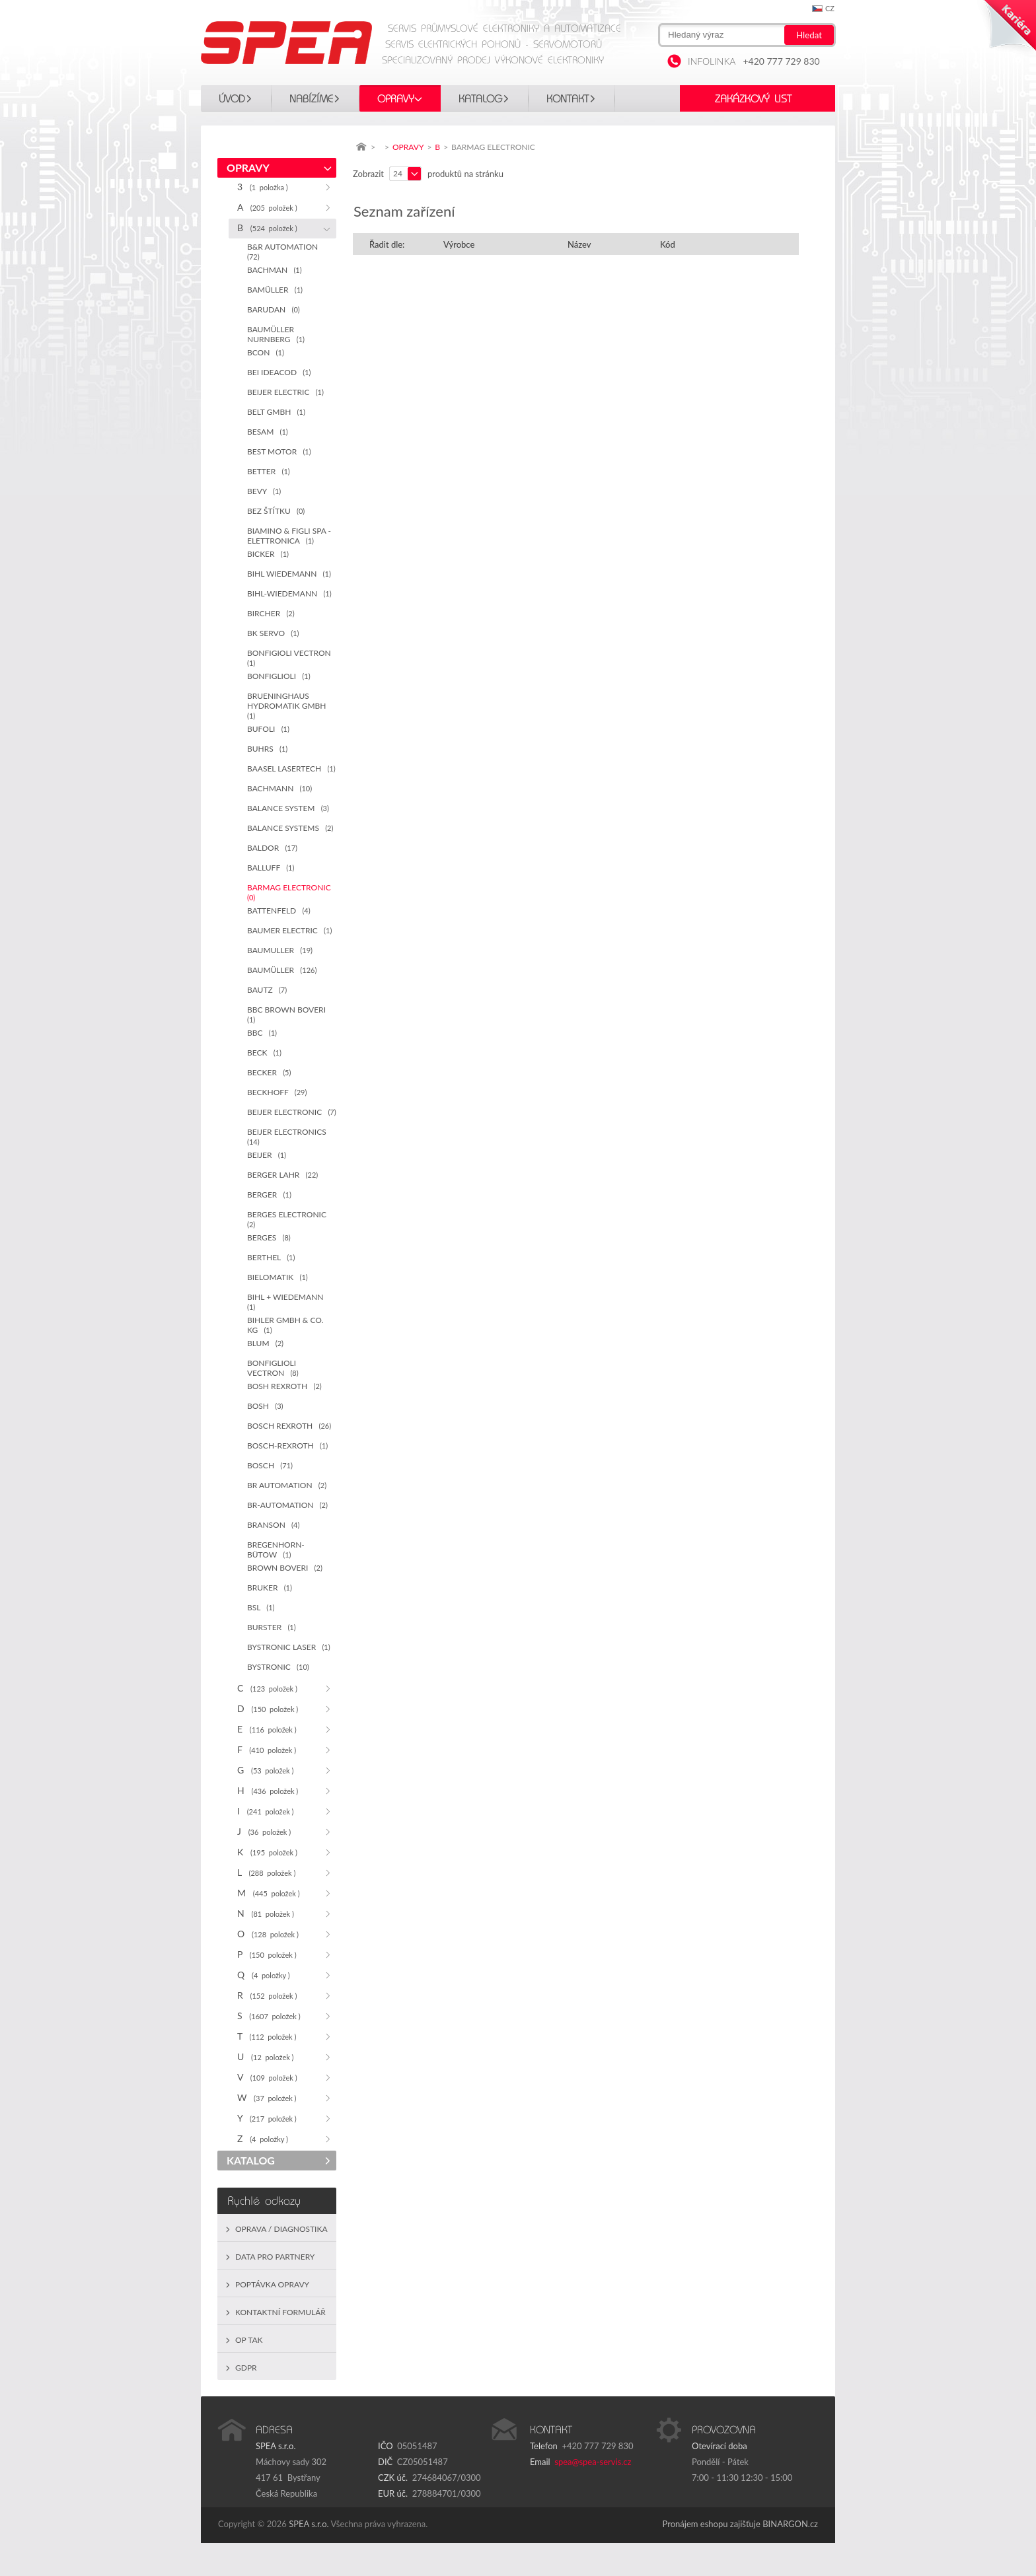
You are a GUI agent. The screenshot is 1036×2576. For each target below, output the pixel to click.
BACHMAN (274, 270)
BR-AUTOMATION (287, 1505)
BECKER (269, 1072)
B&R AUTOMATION (284, 251)
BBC (262, 1033)
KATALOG (480, 99)
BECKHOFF (277, 1092)
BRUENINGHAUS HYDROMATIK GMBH (288, 705)
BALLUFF (270, 868)
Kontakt (567, 99)
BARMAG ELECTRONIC (291, 892)
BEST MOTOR (279, 451)
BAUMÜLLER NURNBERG (276, 334)
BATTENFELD (279, 910)
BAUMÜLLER (281, 970)
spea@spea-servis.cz (592, 2461)
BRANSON (273, 1525)
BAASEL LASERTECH (291, 768)
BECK (264, 1052)
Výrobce (458, 244)
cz (829, 8)
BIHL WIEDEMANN (289, 574)
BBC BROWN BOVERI (288, 1014)
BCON (265, 352)
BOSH (265, 1406)
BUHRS (267, 749)
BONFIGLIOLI (279, 676)
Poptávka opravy (272, 2284)
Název (579, 244)
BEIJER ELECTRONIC (291, 1112)
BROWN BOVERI (284, 1568)
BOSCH (270, 1465)
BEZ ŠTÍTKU (276, 511)
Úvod (232, 99)
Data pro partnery (274, 2257)
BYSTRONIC (278, 1667)
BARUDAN (273, 309)
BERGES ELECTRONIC (288, 1219)
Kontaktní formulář (280, 2312)
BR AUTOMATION (286, 1485)
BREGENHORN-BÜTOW (276, 1549)
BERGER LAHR (282, 1175)
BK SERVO (273, 633)
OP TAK (249, 2340)
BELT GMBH (276, 412)
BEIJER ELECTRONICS (288, 1136)
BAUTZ (267, 990)
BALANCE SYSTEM (288, 808)
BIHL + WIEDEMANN (287, 1301)
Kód (667, 244)
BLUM (265, 1343)
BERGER (269, 1194)
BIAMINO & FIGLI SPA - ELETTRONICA (289, 536)
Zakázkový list (753, 99)
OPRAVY (395, 99)
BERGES (269, 1237)
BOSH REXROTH (284, 1386)
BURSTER (271, 1627)
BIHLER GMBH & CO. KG (285, 1325)
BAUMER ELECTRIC (289, 930)
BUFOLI (268, 729)
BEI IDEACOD (279, 372)
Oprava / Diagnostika (281, 2229)
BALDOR (272, 848)
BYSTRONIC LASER (288, 1647)
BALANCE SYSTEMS (290, 828)
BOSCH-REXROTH (287, 1445)
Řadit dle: (386, 244)
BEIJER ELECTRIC (285, 392)
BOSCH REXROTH (289, 1426)
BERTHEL (271, 1257)
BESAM (267, 432)
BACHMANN (279, 788)
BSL (261, 1607)
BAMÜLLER (275, 290)
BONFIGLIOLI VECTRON (273, 1368)
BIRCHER (271, 613)
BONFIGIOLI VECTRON (291, 657)
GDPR (246, 2368)
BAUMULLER (280, 950)
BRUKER (269, 1587)
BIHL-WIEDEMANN (289, 593)
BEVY (264, 491)
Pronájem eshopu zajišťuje (711, 2524)
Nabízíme (311, 99)
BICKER (268, 554)
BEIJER (266, 1155)
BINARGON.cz (790, 2524)
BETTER (268, 471)
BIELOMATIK (277, 1277)
